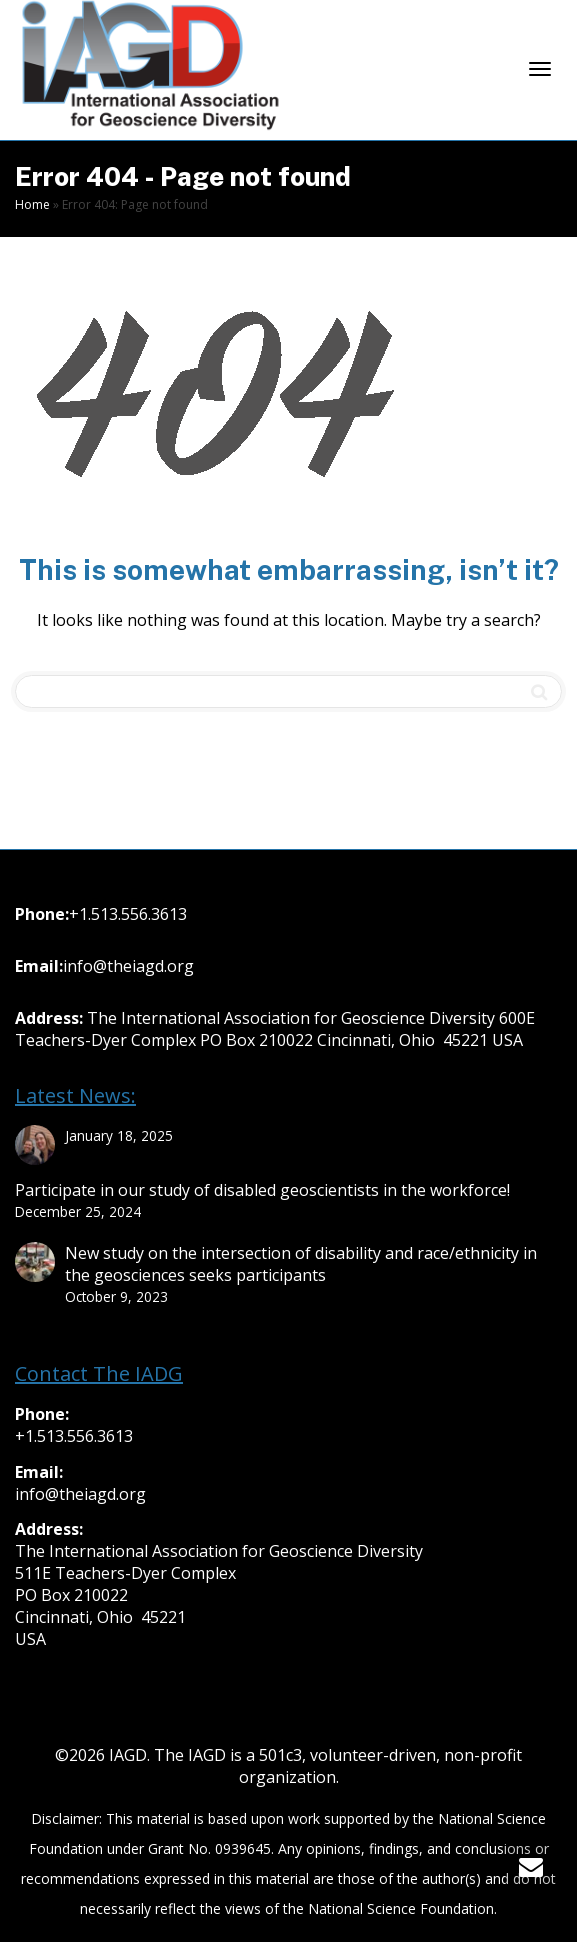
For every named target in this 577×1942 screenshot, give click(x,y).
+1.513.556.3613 (128, 914)
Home (32, 204)
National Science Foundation (401, 1908)
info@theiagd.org (128, 966)
